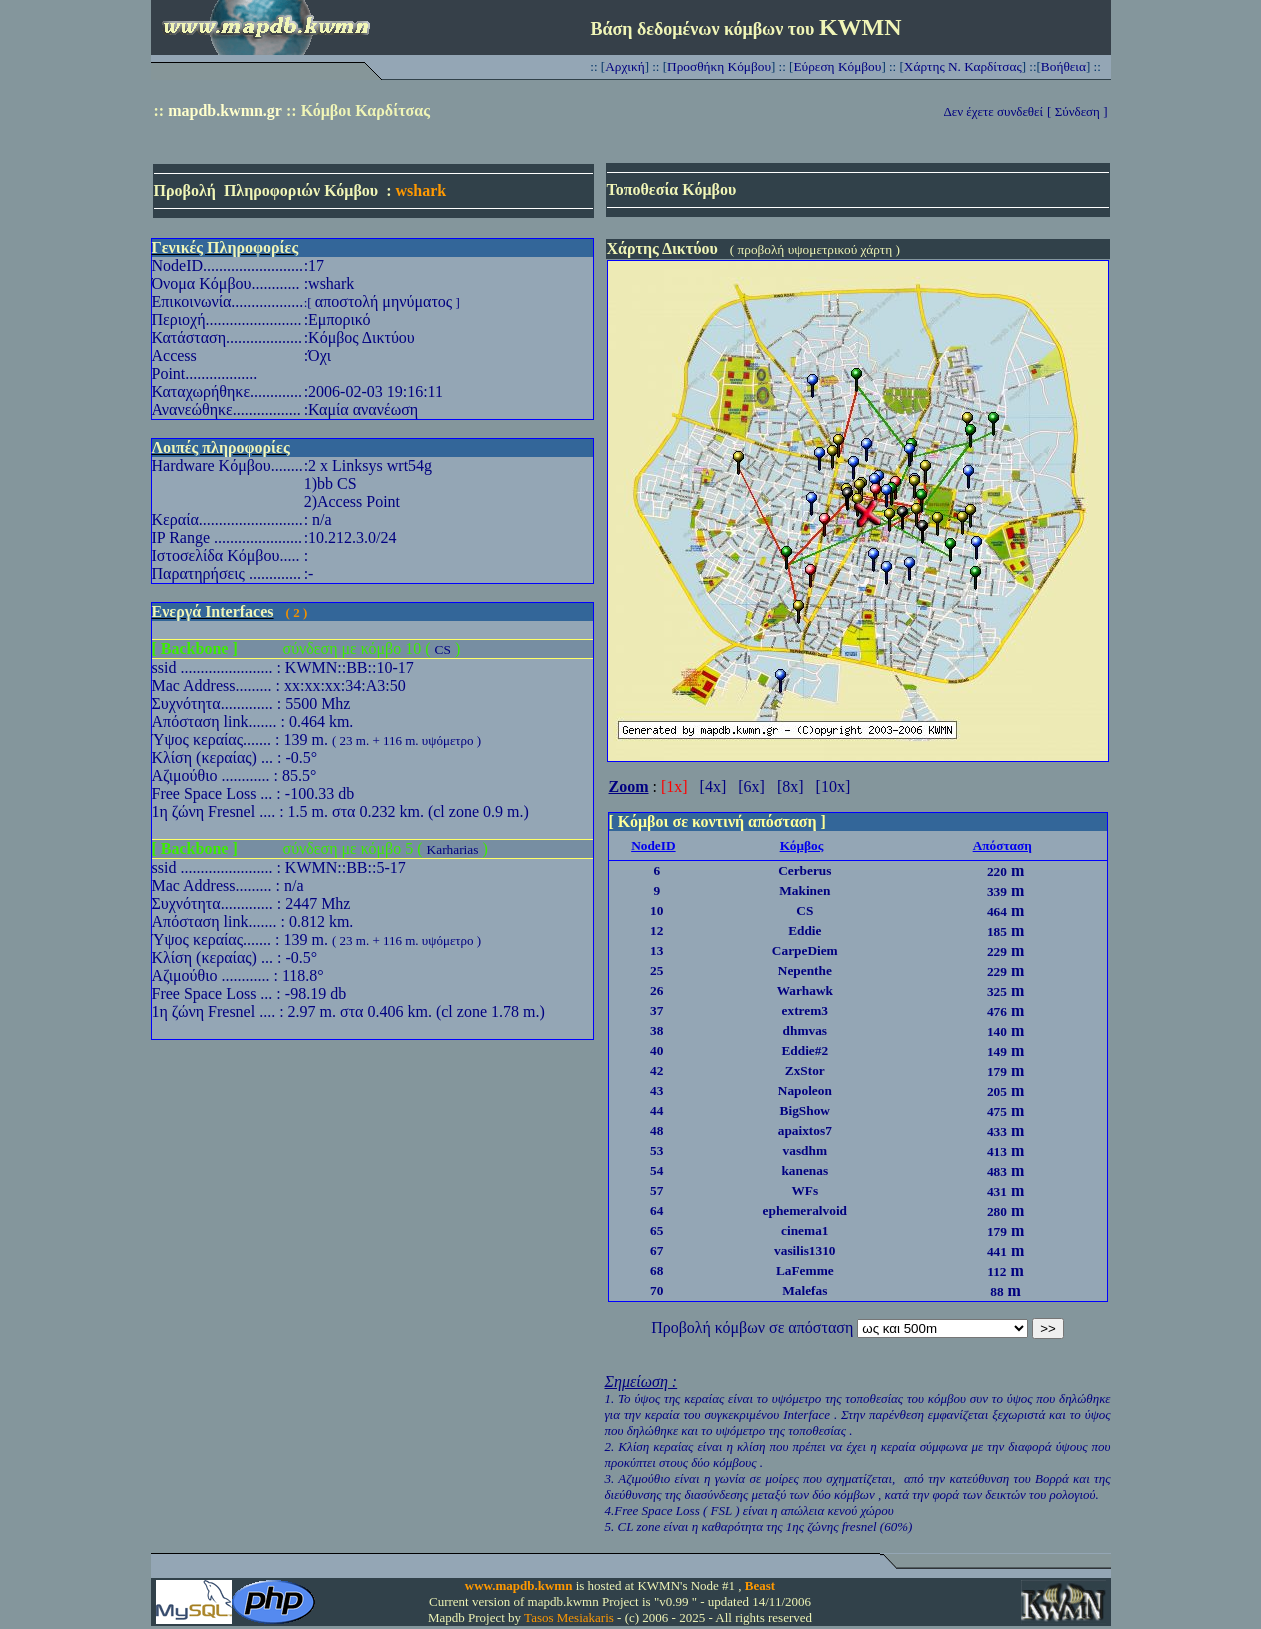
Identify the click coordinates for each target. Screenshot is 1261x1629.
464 (997, 911)
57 (656, 1190)
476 (997, 1011)
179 (997, 1071)
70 (656, 1290)
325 (997, 991)
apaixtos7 (805, 1130)
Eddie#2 (804, 1050)
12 (656, 930)
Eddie (804, 930)
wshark (420, 190)
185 (997, 931)
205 (997, 1091)
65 (656, 1230)
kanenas (804, 1170)
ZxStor (805, 1070)
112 (996, 1271)
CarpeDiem (805, 950)
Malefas (804, 1290)
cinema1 (804, 1230)
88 (996, 1291)
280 (997, 1211)
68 (656, 1270)
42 (656, 1070)
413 (997, 1151)
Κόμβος (802, 845)
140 (997, 1031)
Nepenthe (805, 970)
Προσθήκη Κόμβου (719, 66)
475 (997, 1111)
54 (656, 1170)
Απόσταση (1002, 845)
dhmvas (805, 1030)
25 (656, 970)
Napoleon (805, 1090)
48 (656, 1130)
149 (997, 1051)
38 (656, 1030)
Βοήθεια (1063, 66)
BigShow (805, 1110)
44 (656, 1110)
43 (656, 1090)
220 (997, 871)
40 (656, 1050)
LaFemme (805, 1270)
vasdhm (805, 1150)
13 (656, 950)
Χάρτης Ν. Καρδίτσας (963, 66)
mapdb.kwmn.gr (225, 110)
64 (656, 1210)
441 (997, 1251)
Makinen (804, 890)
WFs (804, 1190)
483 (997, 1171)
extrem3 (805, 1010)
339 (997, 891)
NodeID (653, 845)
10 (656, 910)
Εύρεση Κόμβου (837, 66)
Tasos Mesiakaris (569, 1617)
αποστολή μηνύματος (383, 301)
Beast (760, 1585)
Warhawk (805, 990)
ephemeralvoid (805, 1210)
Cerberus (804, 870)
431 (997, 1191)
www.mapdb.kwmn (519, 1585)
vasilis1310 (804, 1250)
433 (997, 1131)
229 (997, 951)
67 (656, 1250)
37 (656, 1010)
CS (443, 649)
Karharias (453, 849)
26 (656, 990)
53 (656, 1150)
